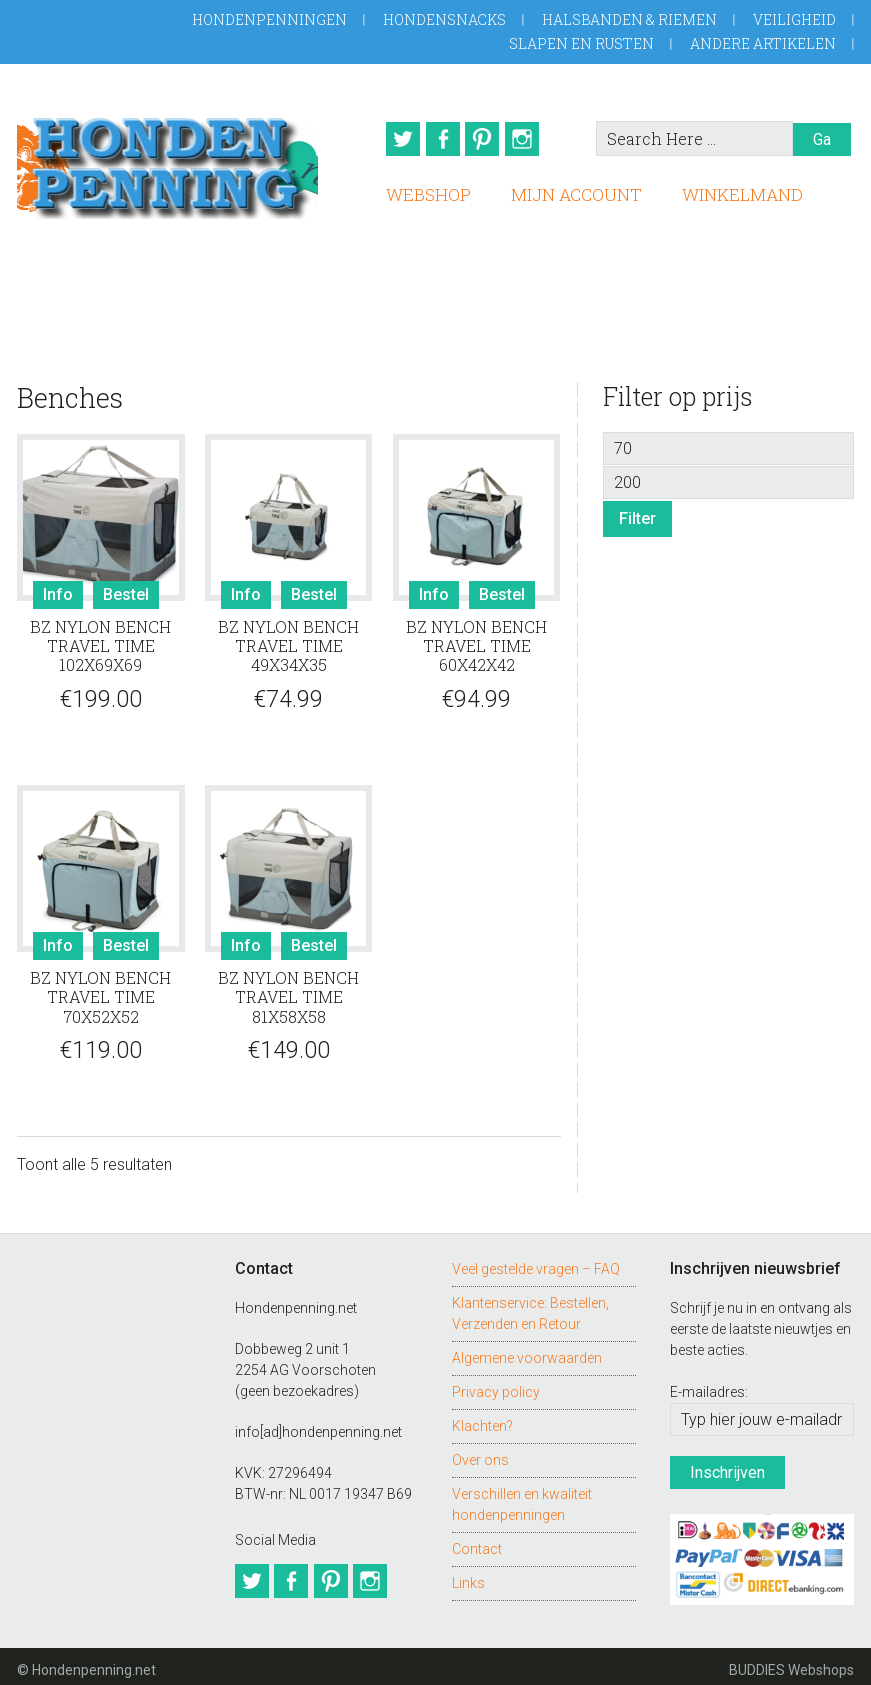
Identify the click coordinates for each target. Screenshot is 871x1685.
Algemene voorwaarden (527, 1351)
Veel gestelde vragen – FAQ (536, 1262)
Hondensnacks (444, 19)
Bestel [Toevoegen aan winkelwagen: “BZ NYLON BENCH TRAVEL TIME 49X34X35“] (314, 588)
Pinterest (488, 139)
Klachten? (482, 1419)
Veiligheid (794, 19)
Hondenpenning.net (167, 161)
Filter (637, 511)
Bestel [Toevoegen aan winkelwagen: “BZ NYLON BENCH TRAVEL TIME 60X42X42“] (502, 588)
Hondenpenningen (269, 19)
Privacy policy (496, 1385)
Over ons (480, 1453)
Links (468, 1576)
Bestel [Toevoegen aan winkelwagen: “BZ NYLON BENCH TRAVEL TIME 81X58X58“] (314, 939)
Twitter (396, 139)
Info (58, 588)
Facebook (442, 139)
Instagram (534, 139)
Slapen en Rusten (581, 43)
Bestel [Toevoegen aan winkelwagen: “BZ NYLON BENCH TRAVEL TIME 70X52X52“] (126, 939)
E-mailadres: (709, 1386)
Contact (477, 1542)
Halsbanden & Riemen (629, 19)
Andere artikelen (763, 43)
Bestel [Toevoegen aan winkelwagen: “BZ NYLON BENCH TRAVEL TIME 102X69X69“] (126, 588)
